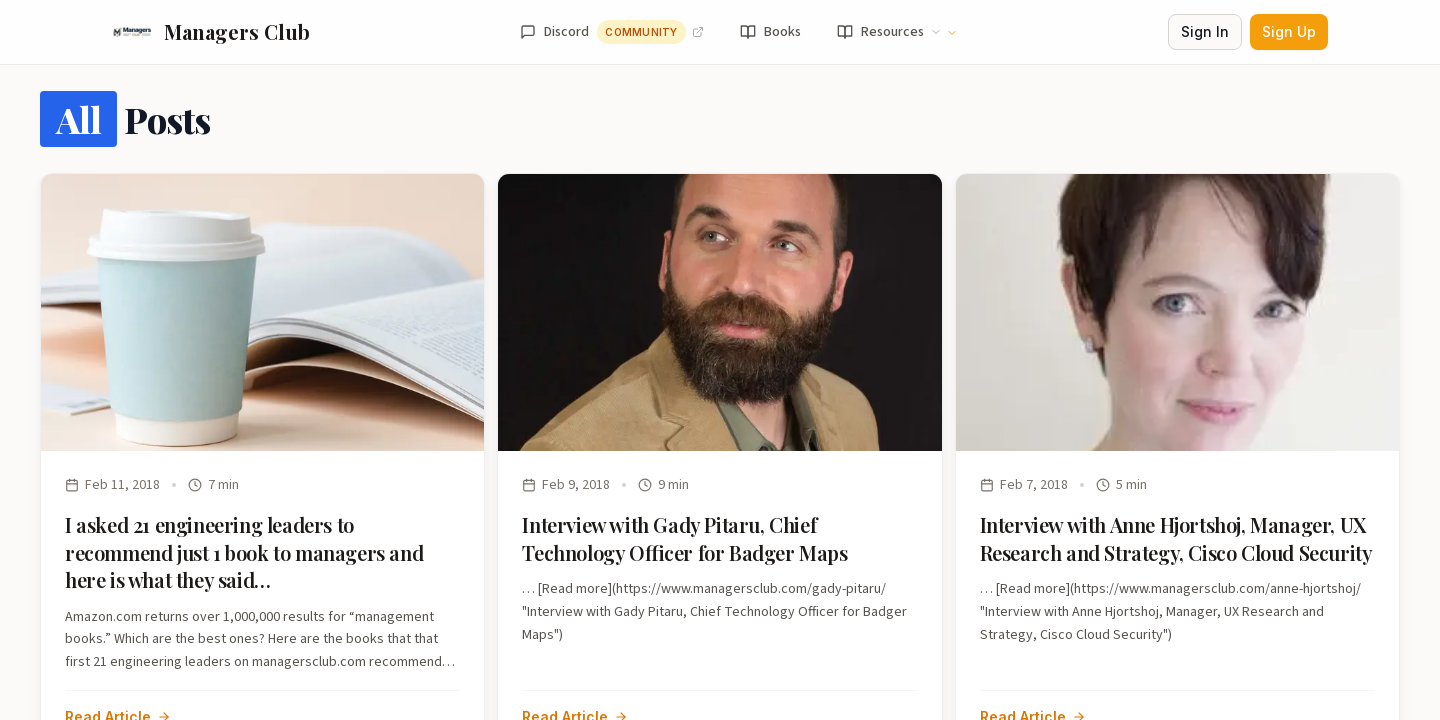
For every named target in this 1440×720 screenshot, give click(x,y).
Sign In (1205, 31)
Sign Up (1289, 31)
